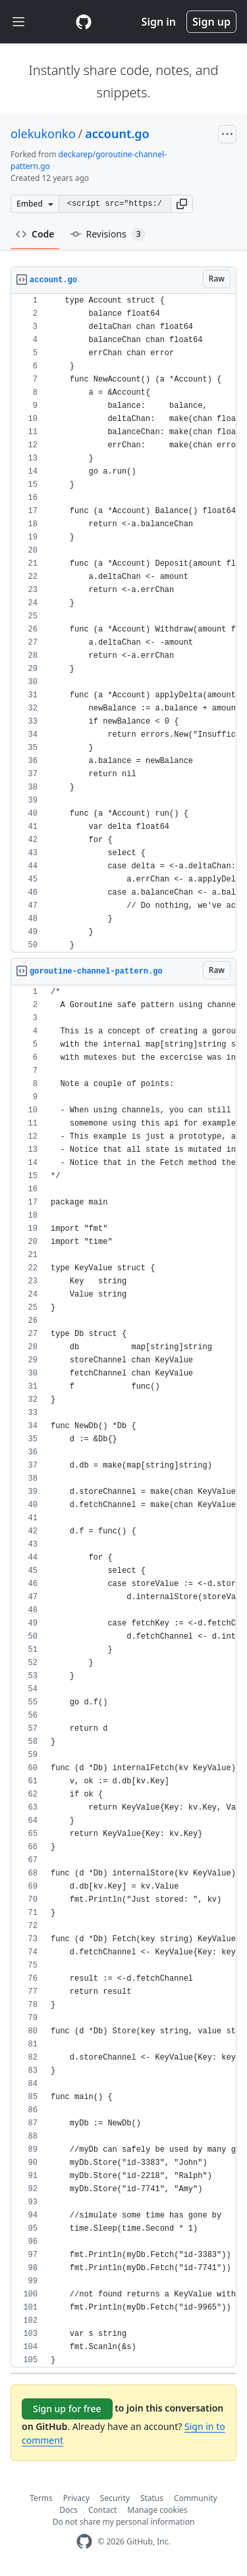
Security (115, 2498)
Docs (68, 2509)
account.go (117, 133)
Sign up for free (67, 2408)
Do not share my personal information (124, 2521)
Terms (41, 2498)
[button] (182, 204)
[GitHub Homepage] (84, 2541)
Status (151, 2498)
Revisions (108, 234)
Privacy (76, 2498)
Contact (102, 2509)
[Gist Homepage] (84, 22)
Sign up (211, 21)
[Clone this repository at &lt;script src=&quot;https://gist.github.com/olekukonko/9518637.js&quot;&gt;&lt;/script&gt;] (115, 204)
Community (195, 2498)
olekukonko (43, 133)
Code (35, 234)
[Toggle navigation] (18, 22)
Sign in (159, 21)
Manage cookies (157, 2509)
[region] (123, 623)
